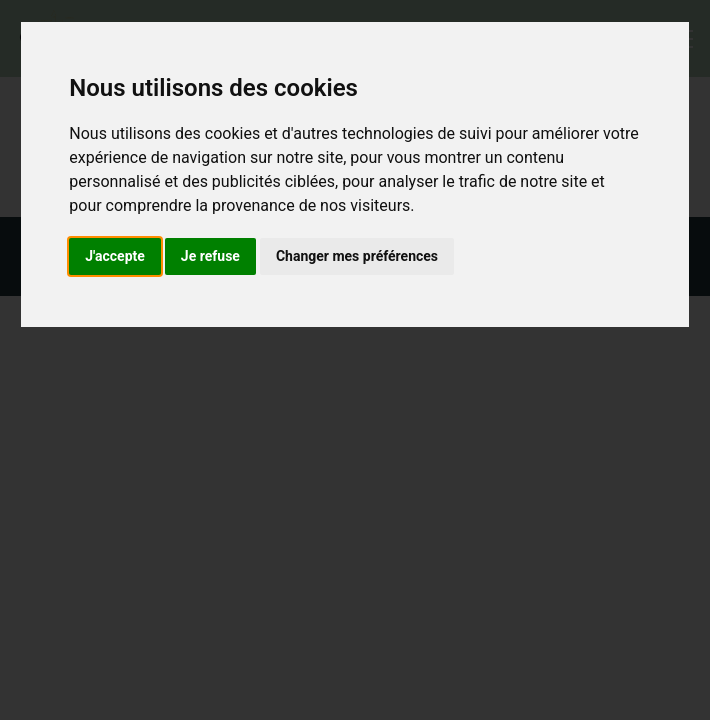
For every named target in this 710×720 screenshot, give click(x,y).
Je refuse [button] (210, 256)
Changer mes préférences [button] (357, 256)
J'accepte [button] (115, 256)
